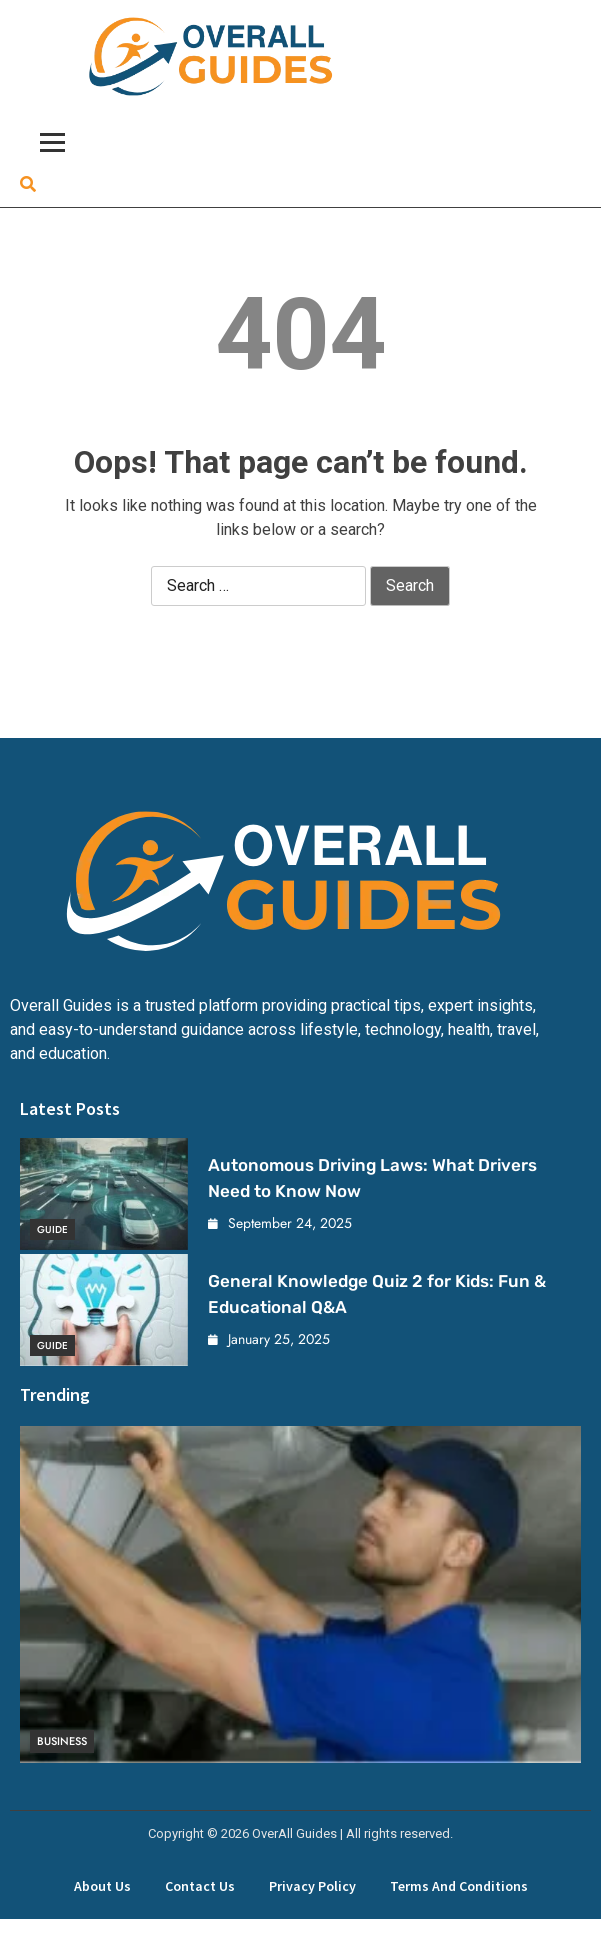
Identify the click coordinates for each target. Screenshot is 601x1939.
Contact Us (200, 1886)
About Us (102, 1886)
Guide (52, 1229)
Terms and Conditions (459, 1886)
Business (62, 1741)
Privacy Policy (312, 1886)
